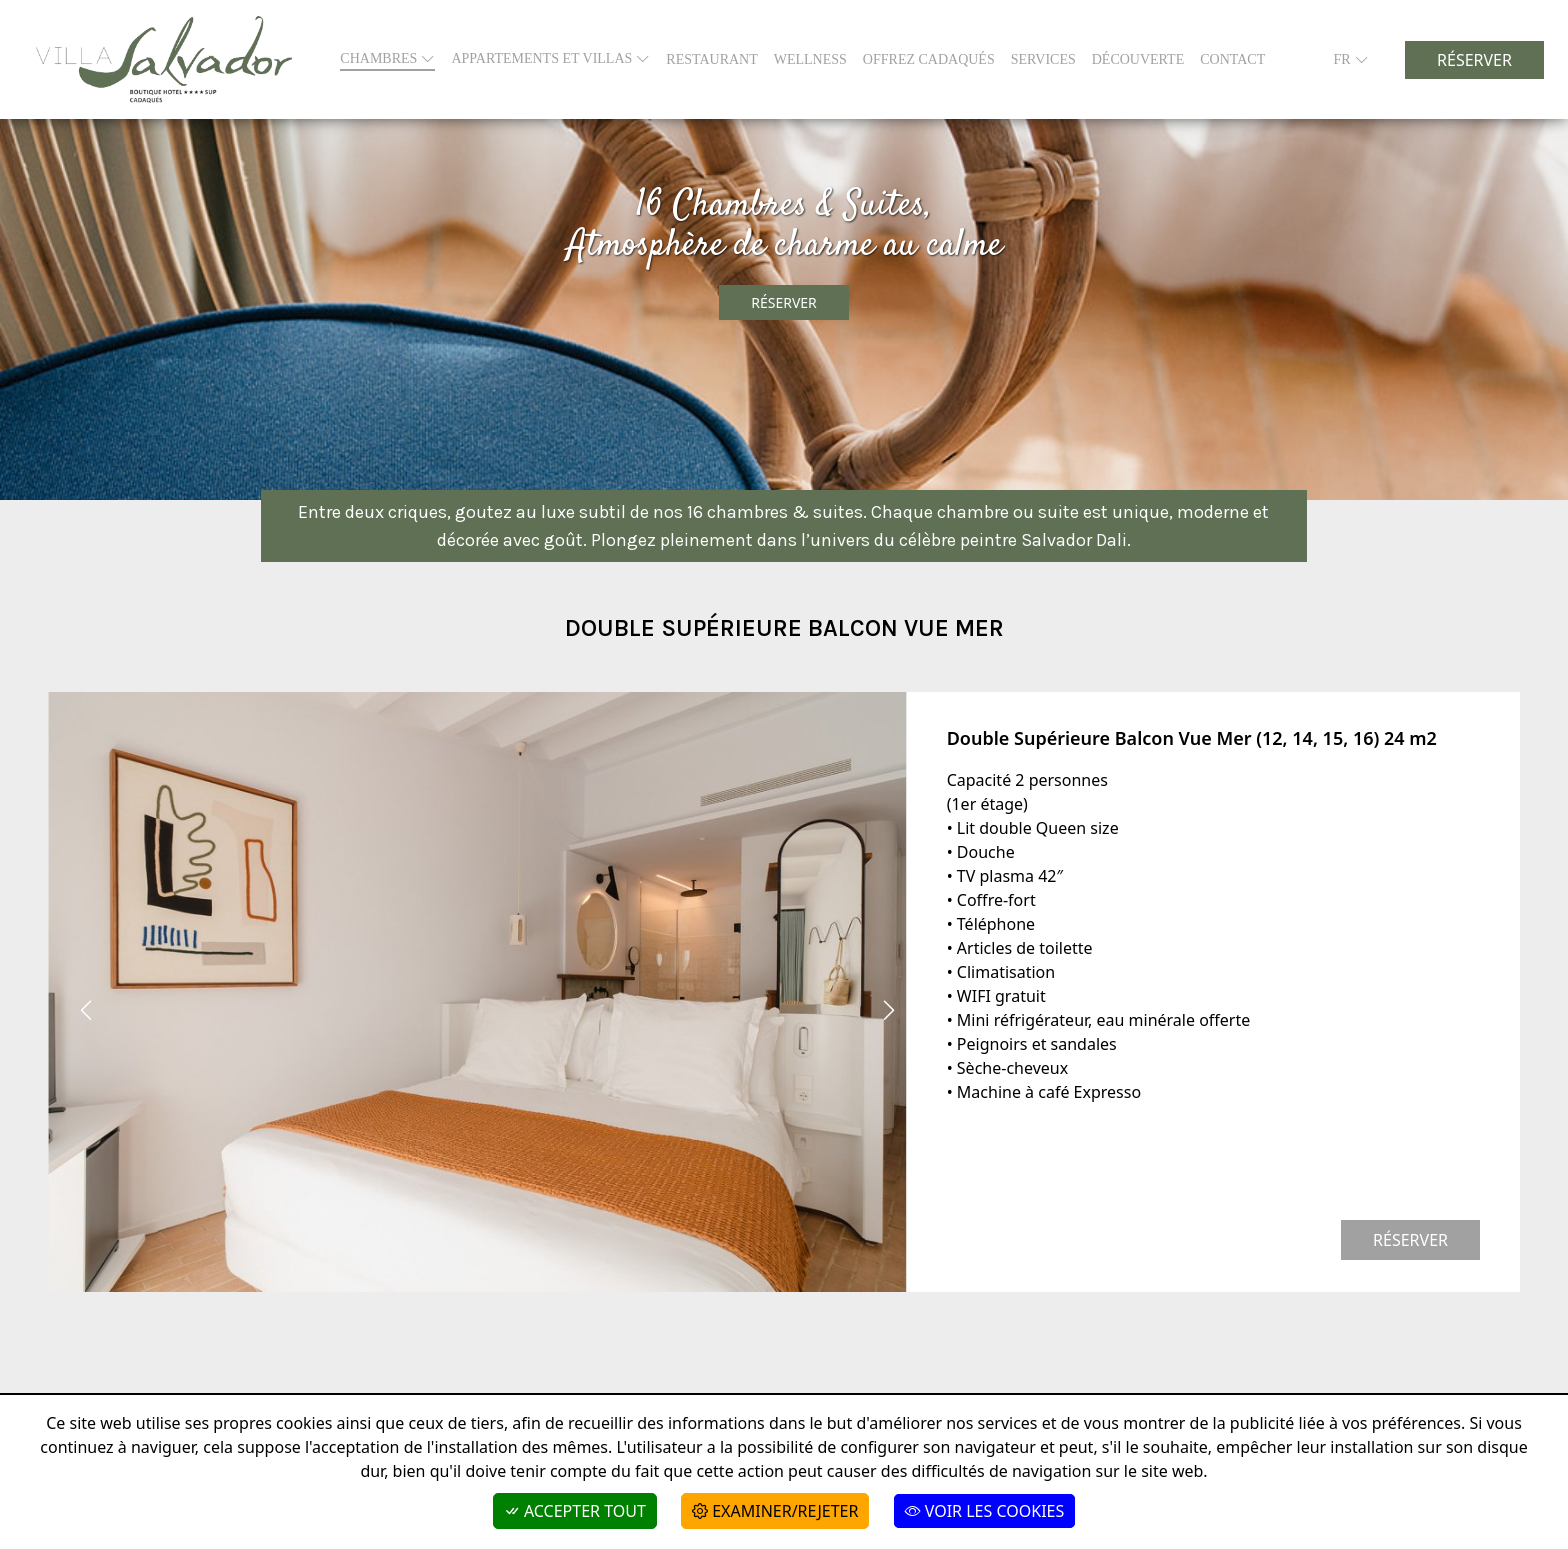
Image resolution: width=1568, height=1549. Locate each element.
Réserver (1474, 60)
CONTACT (1232, 59)
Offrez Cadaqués (929, 59)
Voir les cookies (985, 1511)
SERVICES (1043, 59)
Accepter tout (575, 1511)
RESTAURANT (711, 59)
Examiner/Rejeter (775, 1511)
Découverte (1138, 59)
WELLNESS (810, 59)
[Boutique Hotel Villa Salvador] (164, 59)
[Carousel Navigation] (477, 1010)
